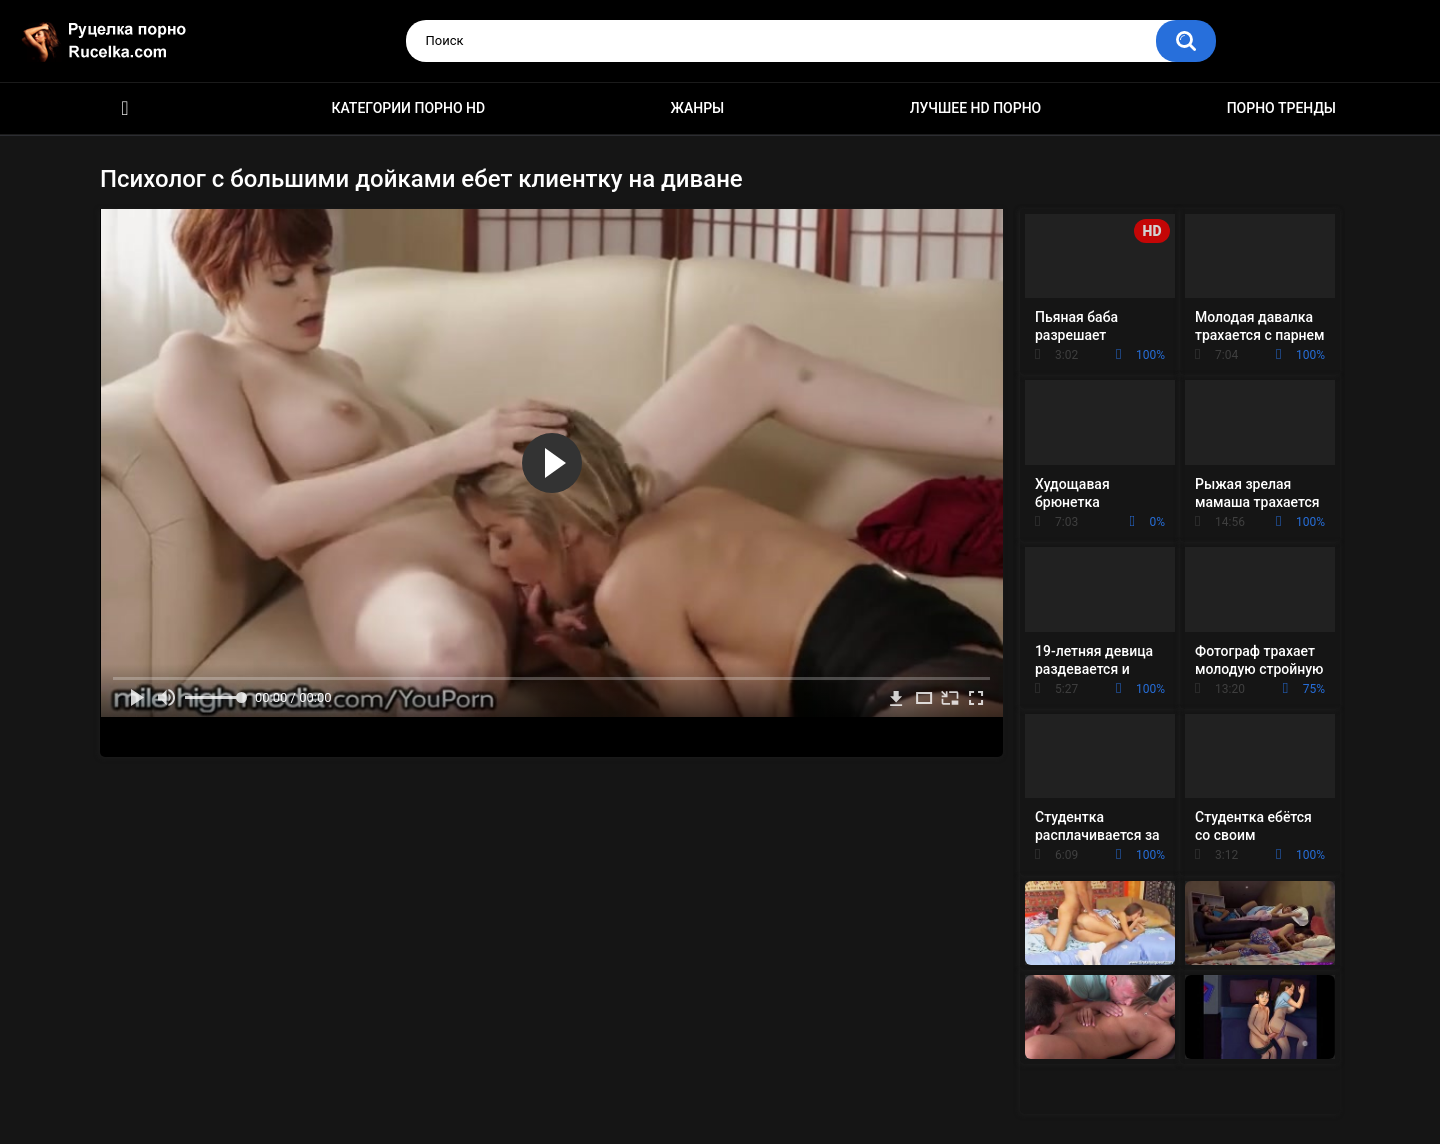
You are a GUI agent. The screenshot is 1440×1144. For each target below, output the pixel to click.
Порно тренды (1281, 108)
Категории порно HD (408, 108)
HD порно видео (125, 108)
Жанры (698, 108)
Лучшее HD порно (976, 108)
